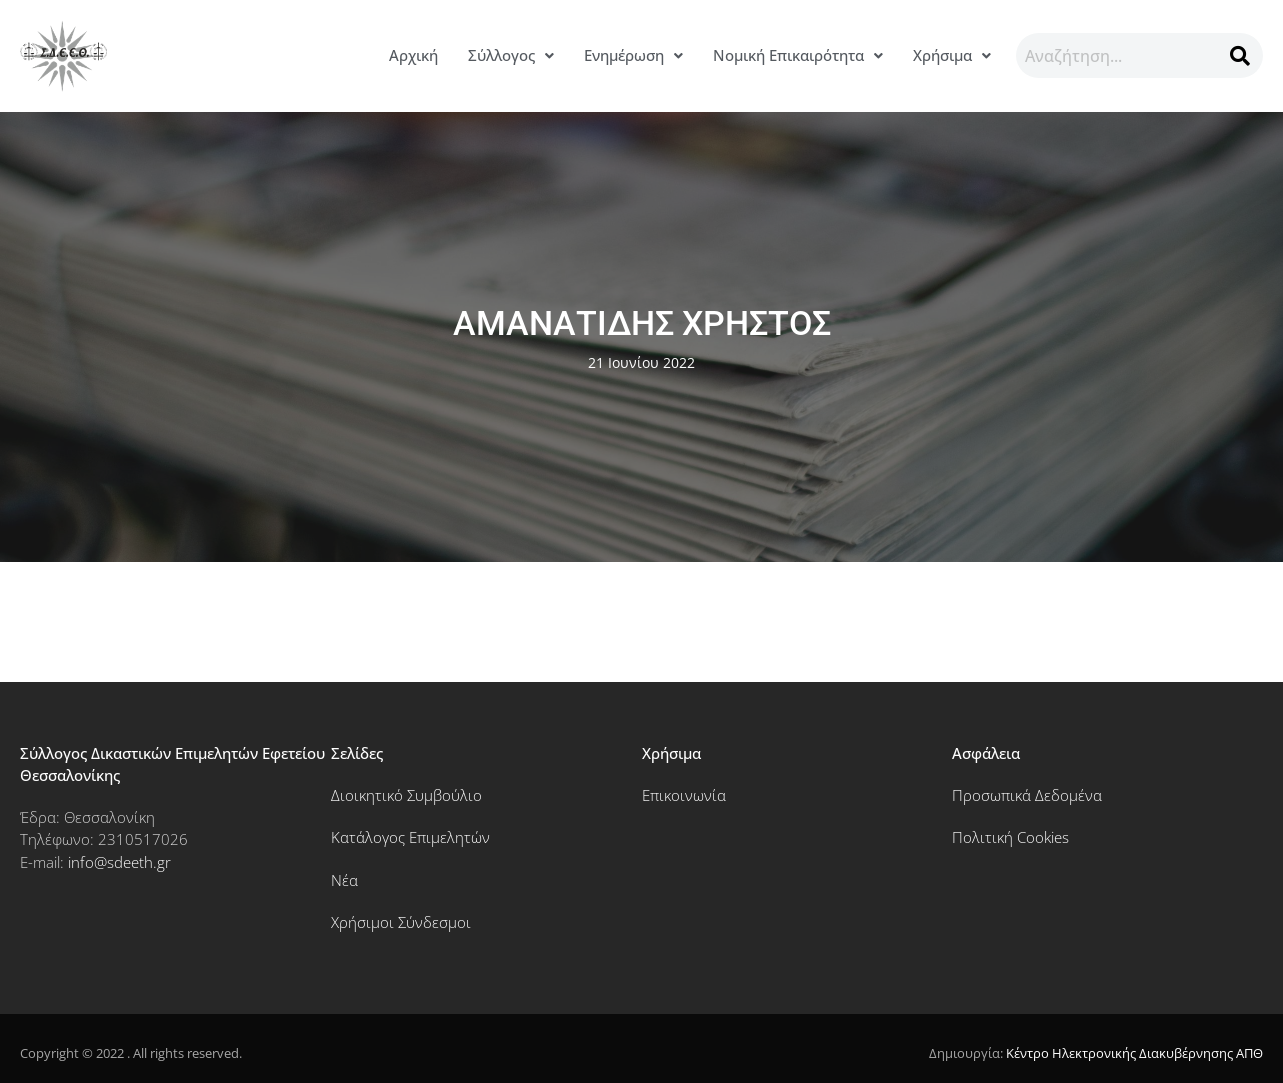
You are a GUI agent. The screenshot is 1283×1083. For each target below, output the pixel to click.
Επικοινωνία (684, 795)
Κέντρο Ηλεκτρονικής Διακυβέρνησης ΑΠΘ (1134, 1053)
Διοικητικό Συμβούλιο (406, 795)
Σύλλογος (511, 55)
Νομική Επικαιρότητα (798, 55)
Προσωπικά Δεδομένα (1027, 795)
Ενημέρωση (633, 55)
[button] (511, 55)
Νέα (344, 880)
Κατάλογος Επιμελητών (410, 837)
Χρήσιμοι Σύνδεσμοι (401, 922)
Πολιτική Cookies (1010, 837)
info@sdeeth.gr (119, 862)
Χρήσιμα (952, 55)
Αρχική (413, 55)
